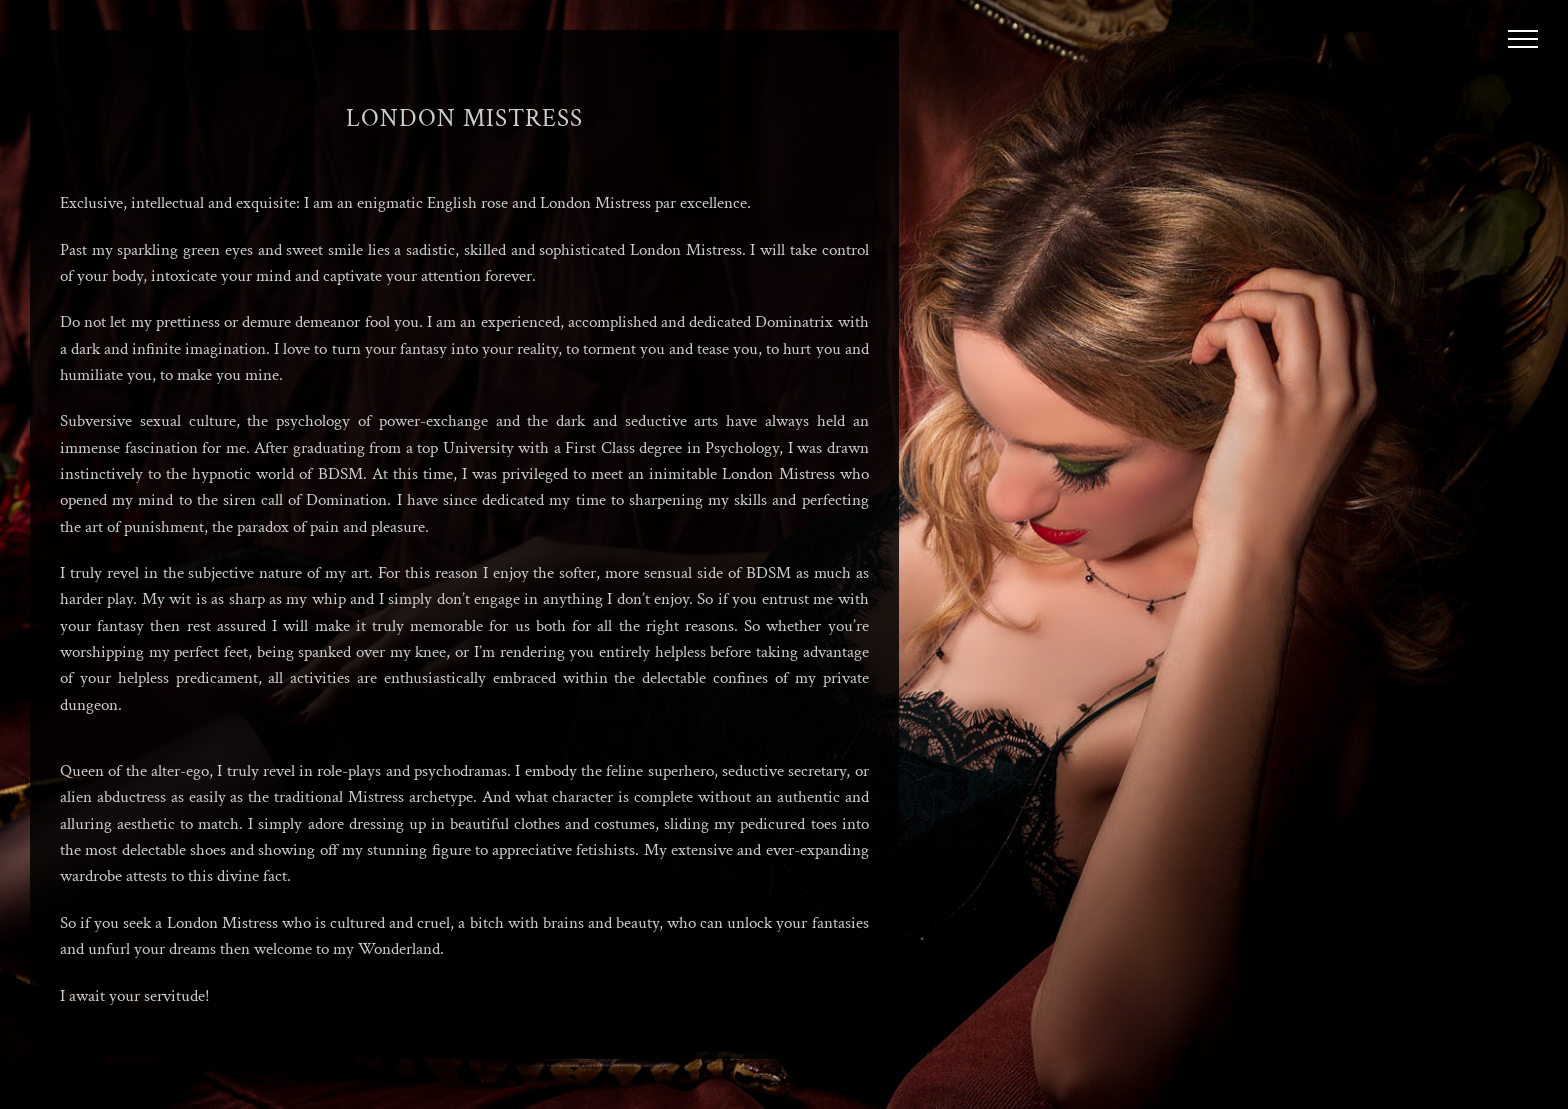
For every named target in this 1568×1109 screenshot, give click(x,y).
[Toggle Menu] (1523, 39)
